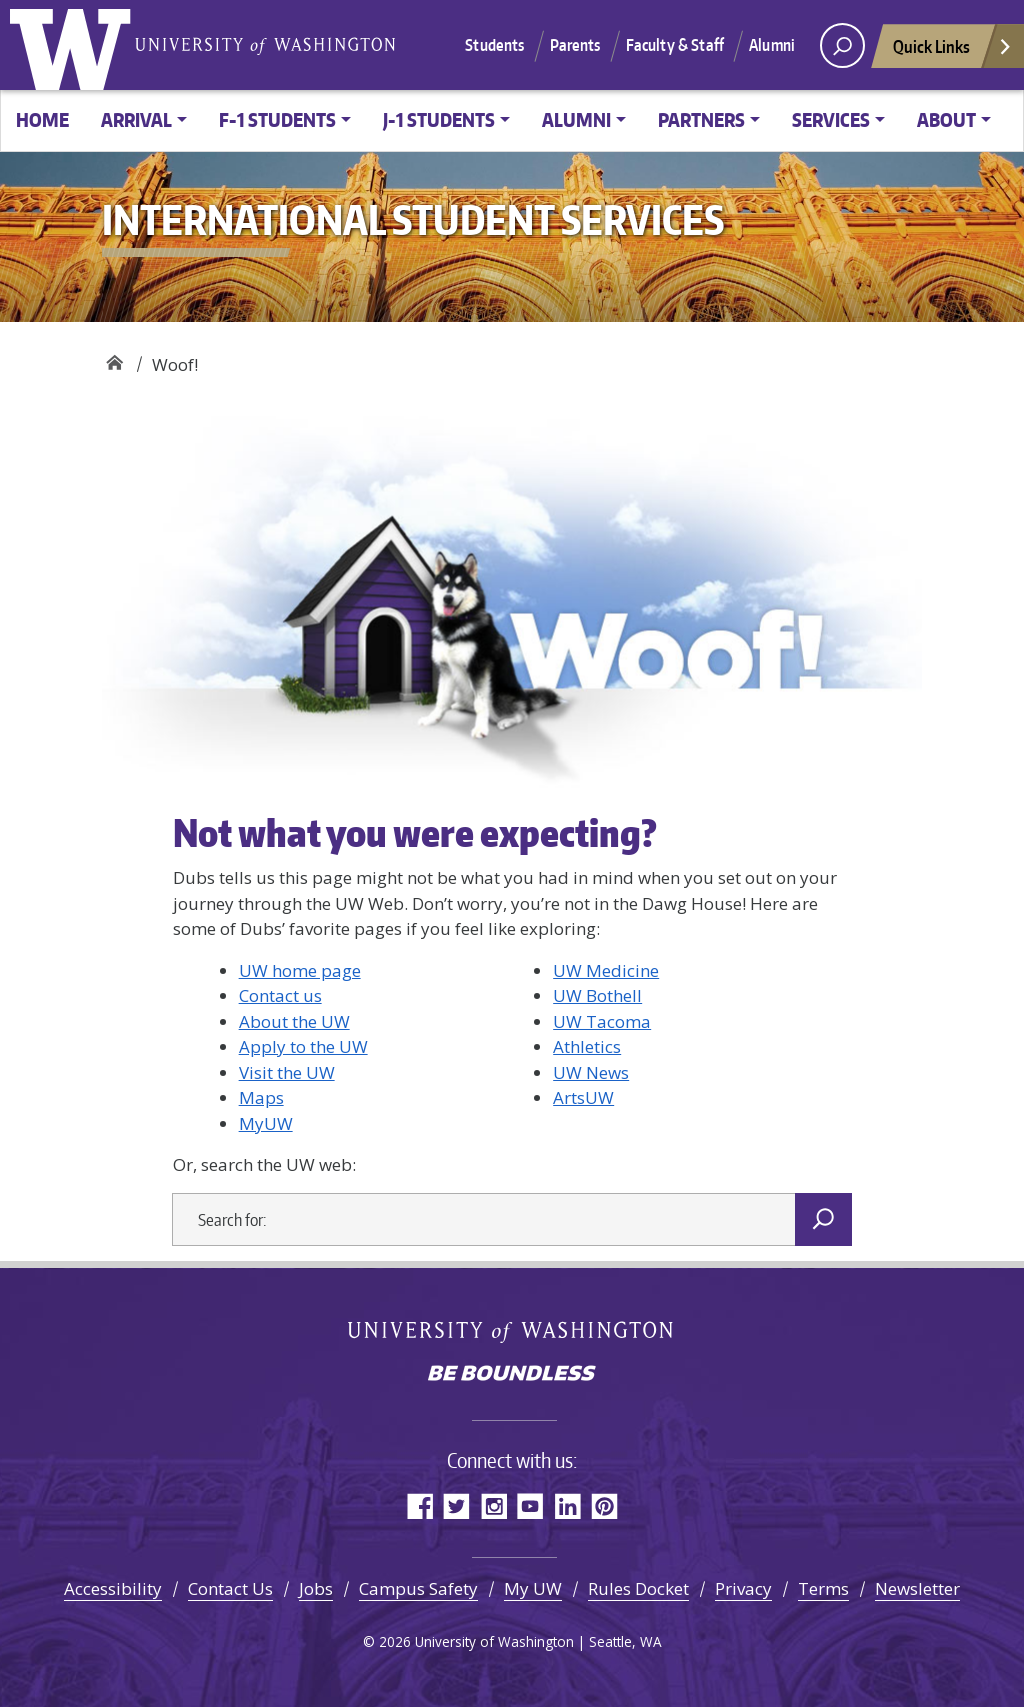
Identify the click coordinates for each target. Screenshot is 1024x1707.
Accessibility (113, 1588)
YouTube (530, 1505)
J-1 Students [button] (439, 119)
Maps (261, 1097)
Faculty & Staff (675, 45)
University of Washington (75, 45)
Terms (823, 1588)
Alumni (772, 45)
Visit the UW (287, 1072)
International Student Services (114, 357)
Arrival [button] (136, 119)
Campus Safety (418, 1588)
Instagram (493, 1505)
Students (494, 45)
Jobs (316, 1588)
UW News (591, 1072)
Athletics (587, 1046)
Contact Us (230, 1588)
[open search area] (842, 45)
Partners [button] (701, 119)
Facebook (419, 1505)
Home (42, 119)
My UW (533, 1588)
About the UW (294, 1021)
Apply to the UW (303, 1046)
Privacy (743, 1588)
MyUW (266, 1123)
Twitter (456, 1505)
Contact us (280, 995)
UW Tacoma (602, 1021)
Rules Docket (638, 1588)
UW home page (300, 970)
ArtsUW (583, 1097)
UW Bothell (597, 995)
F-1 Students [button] (277, 119)
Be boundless (512, 1375)
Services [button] (831, 119)
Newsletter (917, 1588)
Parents (575, 45)
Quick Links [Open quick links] (953, 51)
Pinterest (604, 1505)
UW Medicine (606, 970)
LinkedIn (567, 1505)
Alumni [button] (576, 119)
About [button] (946, 119)
